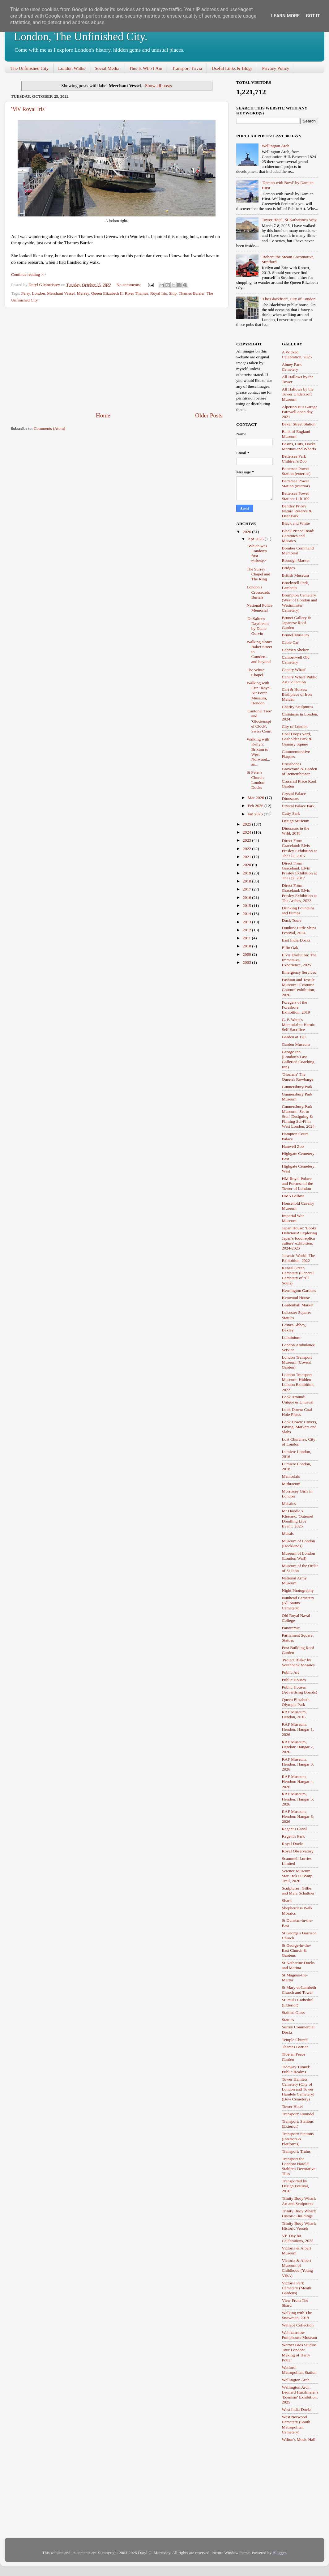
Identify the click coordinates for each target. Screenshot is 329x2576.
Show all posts (158, 85)
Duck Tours (291, 920)
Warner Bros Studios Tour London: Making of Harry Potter (299, 2352)
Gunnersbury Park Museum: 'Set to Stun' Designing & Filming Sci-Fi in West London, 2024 (298, 1116)
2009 (247, 954)
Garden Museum (296, 1044)
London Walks (71, 68)
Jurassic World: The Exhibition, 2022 (298, 1258)
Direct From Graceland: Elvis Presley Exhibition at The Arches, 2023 (299, 893)
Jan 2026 (256, 814)
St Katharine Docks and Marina (298, 1965)
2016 (247, 897)
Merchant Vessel (61, 293)
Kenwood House (296, 1297)
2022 (247, 848)
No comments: (129, 284)
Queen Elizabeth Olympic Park (296, 1702)
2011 (247, 938)
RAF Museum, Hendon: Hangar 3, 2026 (298, 1764)
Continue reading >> (28, 274)
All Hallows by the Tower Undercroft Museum (298, 394)
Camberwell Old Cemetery (296, 659)
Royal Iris (158, 293)
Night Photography (298, 1590)
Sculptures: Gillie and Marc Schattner (298, 1890)
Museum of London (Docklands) (298, 1543)
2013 (247, 922)
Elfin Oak (290, 947)
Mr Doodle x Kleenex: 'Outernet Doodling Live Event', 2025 (298, 1518)
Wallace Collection (298, 2325)
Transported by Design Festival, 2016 (295, 2186)
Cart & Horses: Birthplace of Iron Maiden (297, 694)
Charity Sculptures (297, 706)
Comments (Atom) (49, 428)
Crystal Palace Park (298, 806)
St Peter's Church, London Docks (256, 780)
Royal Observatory (298, 1851)
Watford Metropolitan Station (299, 2370)
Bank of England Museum (296, 434)
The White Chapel (255, 672)
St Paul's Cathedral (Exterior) (298, 2002)
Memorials (291, 1476)
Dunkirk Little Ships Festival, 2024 (299, 930)
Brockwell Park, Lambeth (295, 585)
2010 (247, 946)
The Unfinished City (30, 68)
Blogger (279, 2552)
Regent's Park (293, 1836)
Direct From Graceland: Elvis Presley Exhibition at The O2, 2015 (299, 848)
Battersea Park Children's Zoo (294, 459)
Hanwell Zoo (293, 1146)
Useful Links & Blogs (232, 68)
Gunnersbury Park (297, 1086)
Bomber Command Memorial (298, 550)
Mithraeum (291, 1483)
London (38, 293)
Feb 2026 (256, 805)
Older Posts (208, 415)
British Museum (295, 575)
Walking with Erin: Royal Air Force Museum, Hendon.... (259, 693)
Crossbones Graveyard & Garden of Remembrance (299, 769)
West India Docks (297, 2409)
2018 (247, 881)
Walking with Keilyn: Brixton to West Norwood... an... (258, 752)
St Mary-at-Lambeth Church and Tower (299, 1990)
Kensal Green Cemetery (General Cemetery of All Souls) (298, 1275)
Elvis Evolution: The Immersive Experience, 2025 (299, 960)
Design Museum (296, 820)
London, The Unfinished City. (80, 36)
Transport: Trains (296, 2151)
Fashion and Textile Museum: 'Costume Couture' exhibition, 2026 (298, 987)
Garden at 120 (294, 1037)
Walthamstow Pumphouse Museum (299, 2335)
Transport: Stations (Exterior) (298, 2124)
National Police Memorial (260, 608)
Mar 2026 (256, 797)
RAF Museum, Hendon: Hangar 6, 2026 (298, 1816)
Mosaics (289, 1503)
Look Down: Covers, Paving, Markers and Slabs (299, 1427)
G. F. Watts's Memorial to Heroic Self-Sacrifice (298, 1024)
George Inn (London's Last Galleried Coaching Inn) (298, 1059)
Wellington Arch (275, 145)
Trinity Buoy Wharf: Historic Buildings (299, 2213)
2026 (247, 531)
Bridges (288, 568)
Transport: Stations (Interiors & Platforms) (298, 2138)
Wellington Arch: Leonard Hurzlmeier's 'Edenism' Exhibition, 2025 (300, 2395)
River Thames (136, 293)
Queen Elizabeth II (107, 293)
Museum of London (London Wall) (298, 1556)
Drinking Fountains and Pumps (298, 910)
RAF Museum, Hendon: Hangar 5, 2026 (298, 1799)
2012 (247, 930)
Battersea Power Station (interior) (296, 483)
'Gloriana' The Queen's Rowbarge (298, 1077)
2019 (247, 873)
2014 (247, 913)
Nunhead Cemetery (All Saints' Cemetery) (298, 1603)
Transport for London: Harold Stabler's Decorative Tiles (299, 2166)
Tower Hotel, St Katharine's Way (289, 219)
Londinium (291, 1337)
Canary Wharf (294, 669)
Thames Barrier (192, 293)
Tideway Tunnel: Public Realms (296, 2069)
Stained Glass (293, 2012)
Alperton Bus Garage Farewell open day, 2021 (300, 411)
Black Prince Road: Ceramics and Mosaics (298, 535)
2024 (247, 832)
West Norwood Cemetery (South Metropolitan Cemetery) (296, 2424)
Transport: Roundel (298, 2114)
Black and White (296, 523)
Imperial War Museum (293, 1218)
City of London (295, 726)
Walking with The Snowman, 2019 (297, 2315)
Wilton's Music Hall (298, 2439)
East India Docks (296, 940)
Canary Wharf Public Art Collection (299, 679)
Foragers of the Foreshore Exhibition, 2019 (296, 1007)
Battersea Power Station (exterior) (296, 471)
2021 (247, 856)
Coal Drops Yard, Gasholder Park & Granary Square (297, 739)
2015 (247, 905)
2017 (247, 889)
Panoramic (291, 1627)
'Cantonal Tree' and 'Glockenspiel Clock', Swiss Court (259, 721)
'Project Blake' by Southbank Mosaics (298, 1662)
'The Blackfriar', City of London (288, 299)
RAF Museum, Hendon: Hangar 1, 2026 (298, 1729)
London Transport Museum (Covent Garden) (297, 1362)
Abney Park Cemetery (292, 367)
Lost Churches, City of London (298, 1441)
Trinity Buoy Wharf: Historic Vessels (299, 2226)
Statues (288, 2019)
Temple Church (295, 2039)
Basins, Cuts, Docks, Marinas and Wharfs (299, 446)
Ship (173, 293)
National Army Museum (294, 1580)
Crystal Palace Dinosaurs (294, 796)
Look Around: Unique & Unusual (298, 1399)
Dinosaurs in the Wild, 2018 (296, 830)
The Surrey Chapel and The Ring (258, 574)
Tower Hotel (292, 2106)
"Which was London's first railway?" (257, 553)
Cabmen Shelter (295, 649)
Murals (288, 1533)
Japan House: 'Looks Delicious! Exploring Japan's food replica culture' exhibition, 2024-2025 (299, 1238)
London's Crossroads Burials (258, 592)
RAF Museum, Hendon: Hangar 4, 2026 (298, 1781)
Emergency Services (299, 972)
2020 (247, 864)
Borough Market (296, 560)
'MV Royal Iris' (28, 109)
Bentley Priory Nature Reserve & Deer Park (297, 511)
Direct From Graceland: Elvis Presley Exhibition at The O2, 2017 (299, 871)
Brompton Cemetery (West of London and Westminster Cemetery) (299, 603)
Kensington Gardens (299, 1290)
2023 (247, 840)
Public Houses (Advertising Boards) (299, 1689)
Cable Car (290, 642)
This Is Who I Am (145, 68)
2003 (247, 962)
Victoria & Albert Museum (296, 2250)
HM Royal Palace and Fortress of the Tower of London (297, 1183)
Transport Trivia (187, 68)
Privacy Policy (275, 68)
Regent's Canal (294, 1828)
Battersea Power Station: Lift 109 (296, 496)
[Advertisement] (116, 360)
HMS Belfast (293, 1196)
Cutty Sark (291, 813)
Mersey (83, 293)
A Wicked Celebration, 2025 (297, 354)
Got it (313, 16)
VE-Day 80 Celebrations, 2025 (298, 2238)
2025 (247, 824)
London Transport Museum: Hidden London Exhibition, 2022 (298, 1382)
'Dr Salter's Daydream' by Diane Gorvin (258, 626)
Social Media (107, 68)
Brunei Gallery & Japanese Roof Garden (296, 622)
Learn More (285, 16)
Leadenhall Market (298, 1305)
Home (103, 415)
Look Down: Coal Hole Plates (297, 1412)
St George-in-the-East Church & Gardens (296, 1950)
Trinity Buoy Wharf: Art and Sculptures (299, 2201)
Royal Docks (293, 1843)
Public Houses (294, 1679)
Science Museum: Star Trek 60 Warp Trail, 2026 (297, 1876)
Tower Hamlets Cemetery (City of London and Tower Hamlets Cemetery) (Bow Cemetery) (298, 2089)
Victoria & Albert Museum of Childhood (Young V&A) (297, 2268)
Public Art (290, 1672)
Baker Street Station (299, 424)
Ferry (25, 293)
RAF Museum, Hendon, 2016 (294, 1714)
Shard (287, 1900)
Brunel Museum (295, 635)
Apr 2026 (256, 538)
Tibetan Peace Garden (294, 2056)
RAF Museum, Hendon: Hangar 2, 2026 (298, 1747)
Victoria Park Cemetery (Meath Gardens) (296, 2288)
